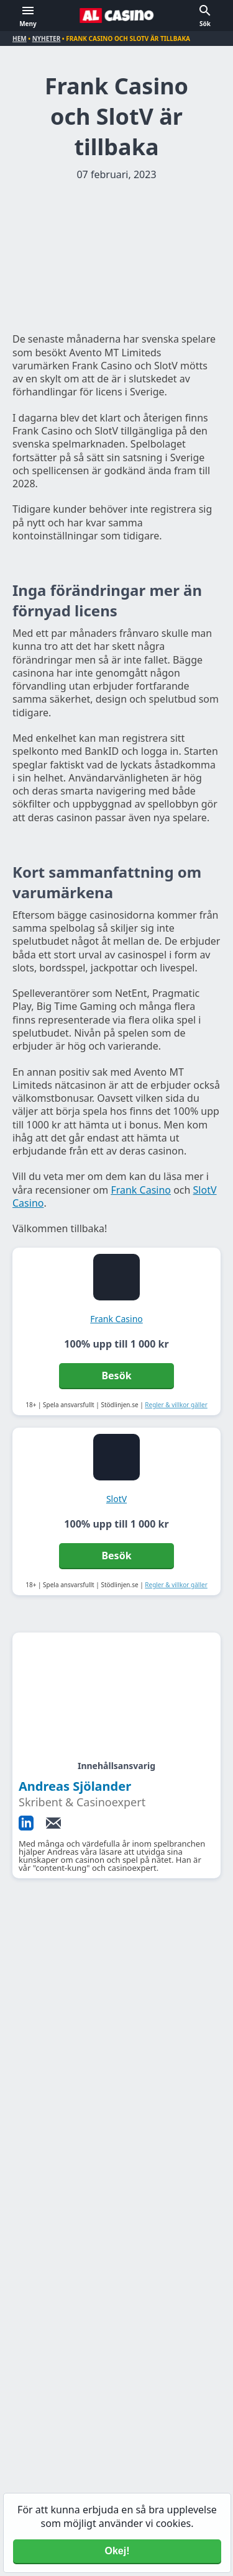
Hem (19, 38)
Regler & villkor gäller (176, 1404)
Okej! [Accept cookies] (116, 2551)
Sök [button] (205, 23)
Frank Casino (141, 1190)
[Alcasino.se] (117, 15)
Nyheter (46, 38)
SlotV (116, 1499)
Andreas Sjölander (75, 1786)
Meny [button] (28, 23)
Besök (116, 1375)
